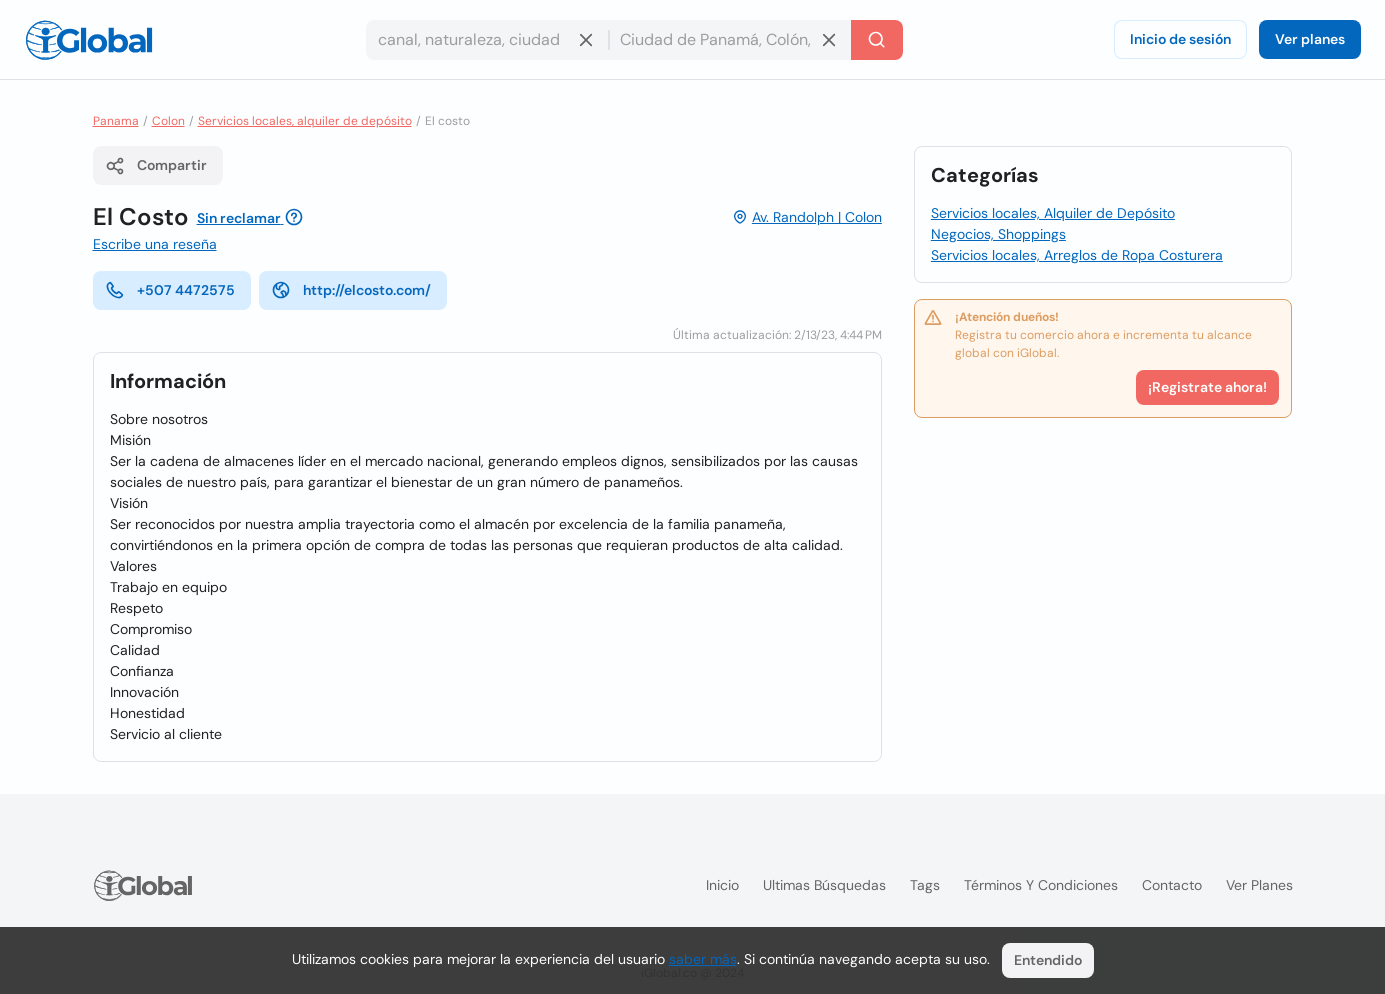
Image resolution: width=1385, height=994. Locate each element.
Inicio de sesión (1180, 39)
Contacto (1172, 885)
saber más (703, 959)
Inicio (722, 885)
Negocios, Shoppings (998, 234)
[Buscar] (877, 40)
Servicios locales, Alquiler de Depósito (1053, 213)
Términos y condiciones (1041, 885)
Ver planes (1310, 39)
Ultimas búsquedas (824, 885)
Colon (168, 121)
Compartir (156, 166)
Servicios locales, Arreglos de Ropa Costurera (1077, 255)
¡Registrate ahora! (1207, 387)
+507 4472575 (170, 290)
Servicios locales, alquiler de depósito (305, 121)
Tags (925, 885)
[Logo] (89, 40)
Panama (116, 121)
